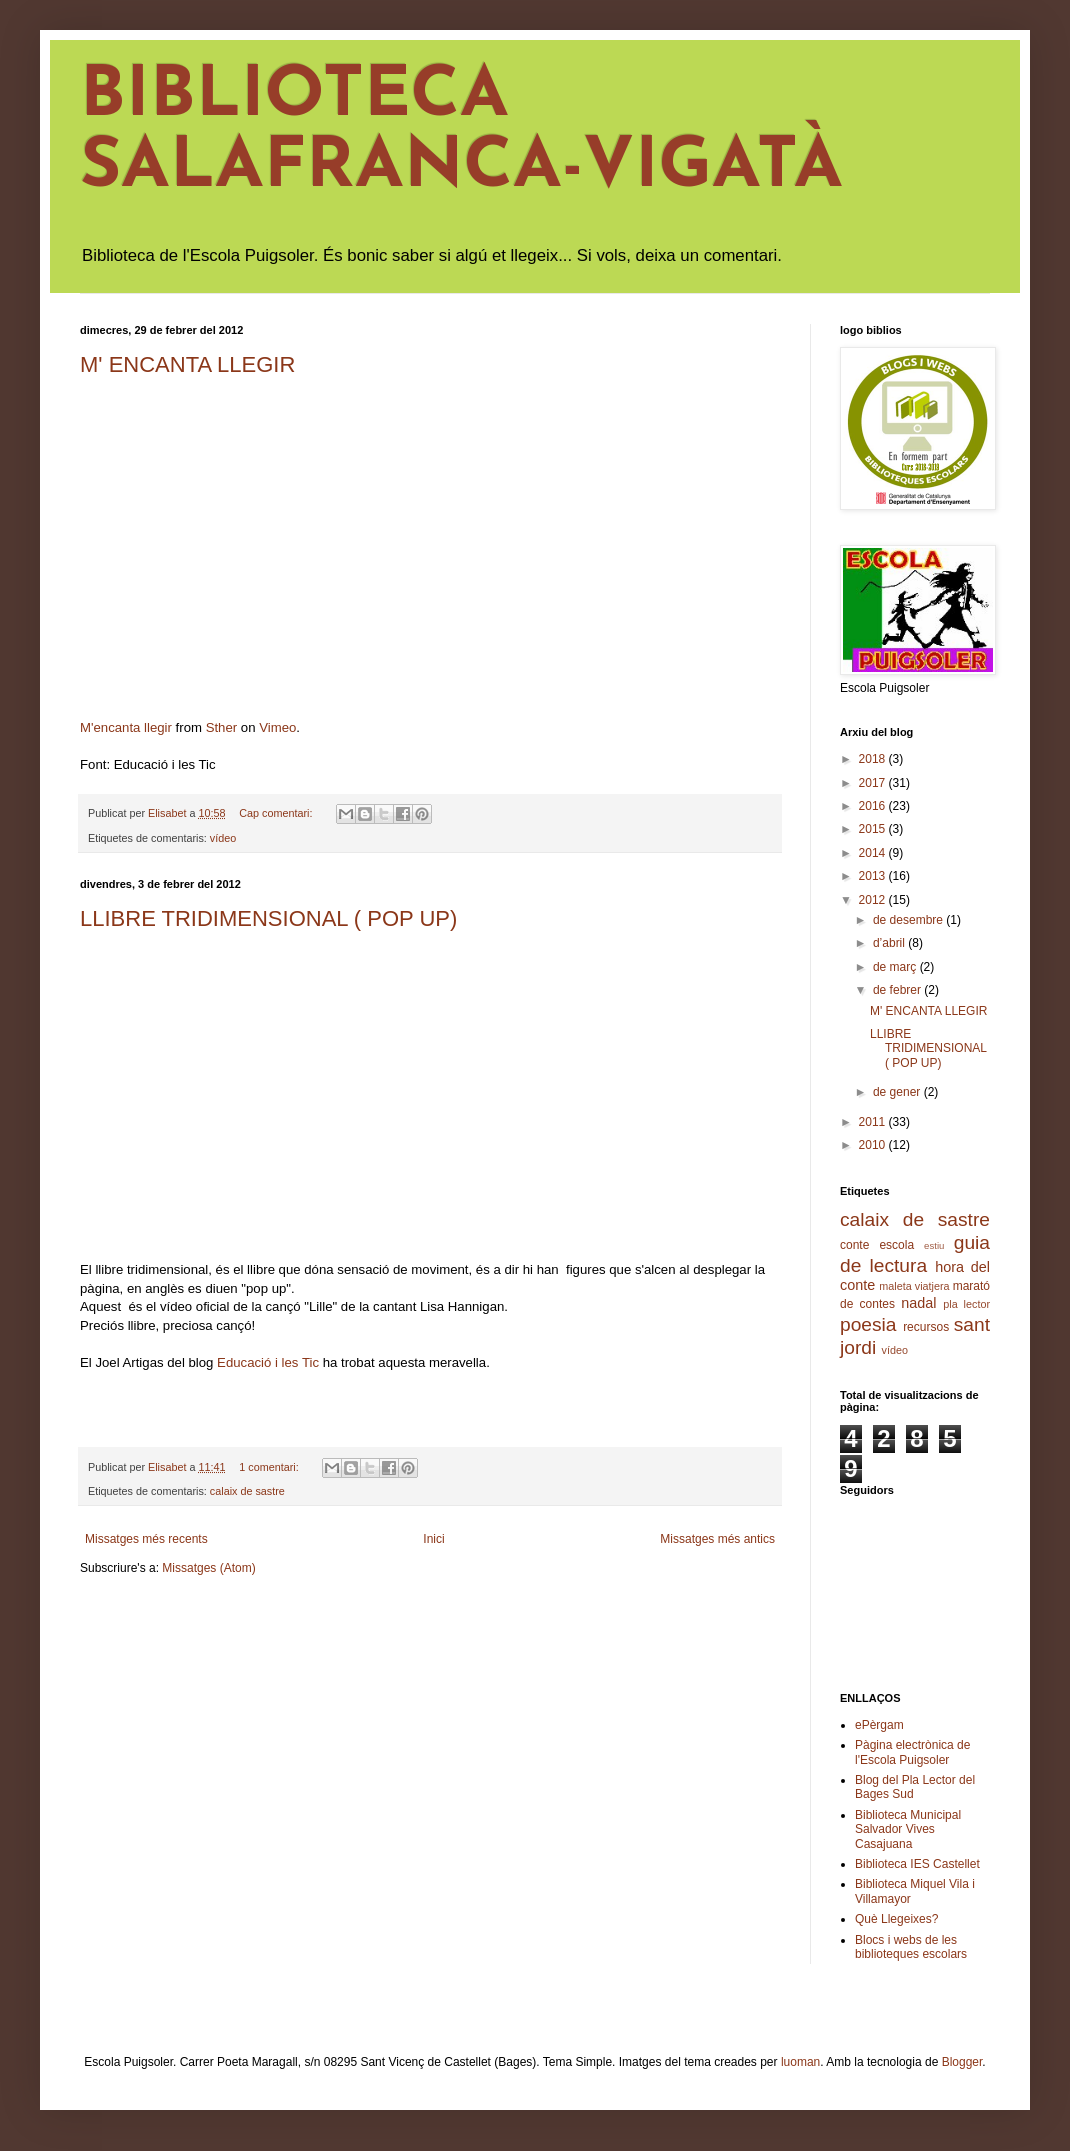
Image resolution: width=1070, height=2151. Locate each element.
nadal (918, 1303)
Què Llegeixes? (896, 1919)
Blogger (962, 2062)
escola (896, 1245)
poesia (868, 1324)
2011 (874, 1122)
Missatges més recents (146, 1539)
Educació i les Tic (268, 1362)
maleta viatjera (914, 1286)
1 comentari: (270, 1467)
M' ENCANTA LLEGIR (187, 364)
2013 (874, 876)
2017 (874, 783)
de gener (898, 1092)
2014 (874, 853)
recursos (926, 1327)
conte (854, 1245)
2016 (874, 806)
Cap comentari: (277, 813)
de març (896, 967)
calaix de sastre (247, 1491)
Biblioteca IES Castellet (917, 1864)
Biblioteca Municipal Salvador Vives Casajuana (908, 1829)
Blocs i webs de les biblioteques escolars (911, 1947)
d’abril (890, 943)
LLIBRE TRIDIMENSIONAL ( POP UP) (268, 918)
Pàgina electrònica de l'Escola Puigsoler (912, 1752)
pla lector (966, 1304)
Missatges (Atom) (208, 1568)
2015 (874, 829)
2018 (874, 759)
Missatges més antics (717, 1539)
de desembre (909, 920)
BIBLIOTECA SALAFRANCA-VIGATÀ (461, 133)
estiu (934, 1245)
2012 (874, 900)
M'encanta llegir (126, 727)
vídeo (223, 838)
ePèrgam (879, 1725)
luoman (800, 2062)
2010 (874, 1145)
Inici (433, 1539)
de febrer (898, 990)
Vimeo (277, 727)
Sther (222, 727)
